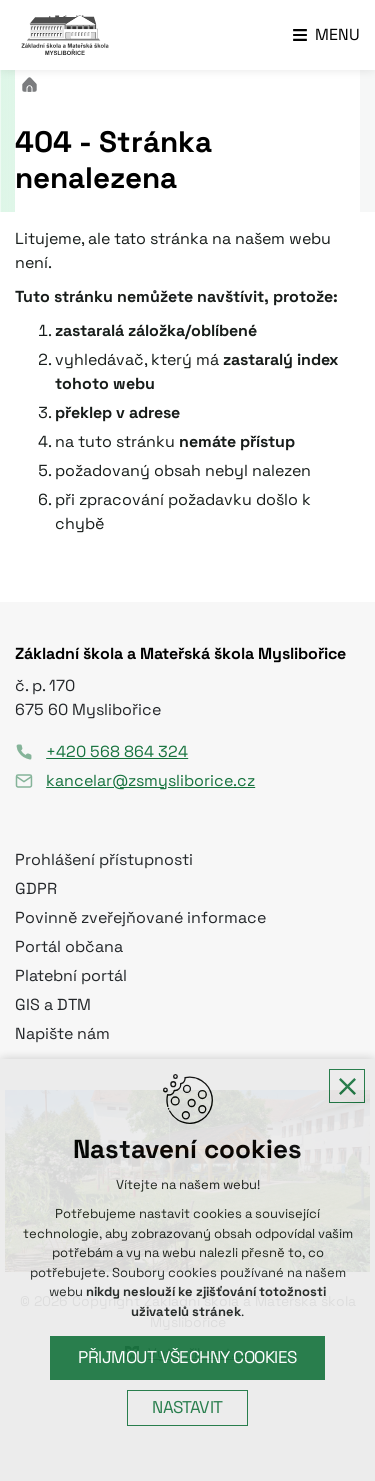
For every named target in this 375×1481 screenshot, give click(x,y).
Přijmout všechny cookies (187, 1357)
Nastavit (187, 1407)
